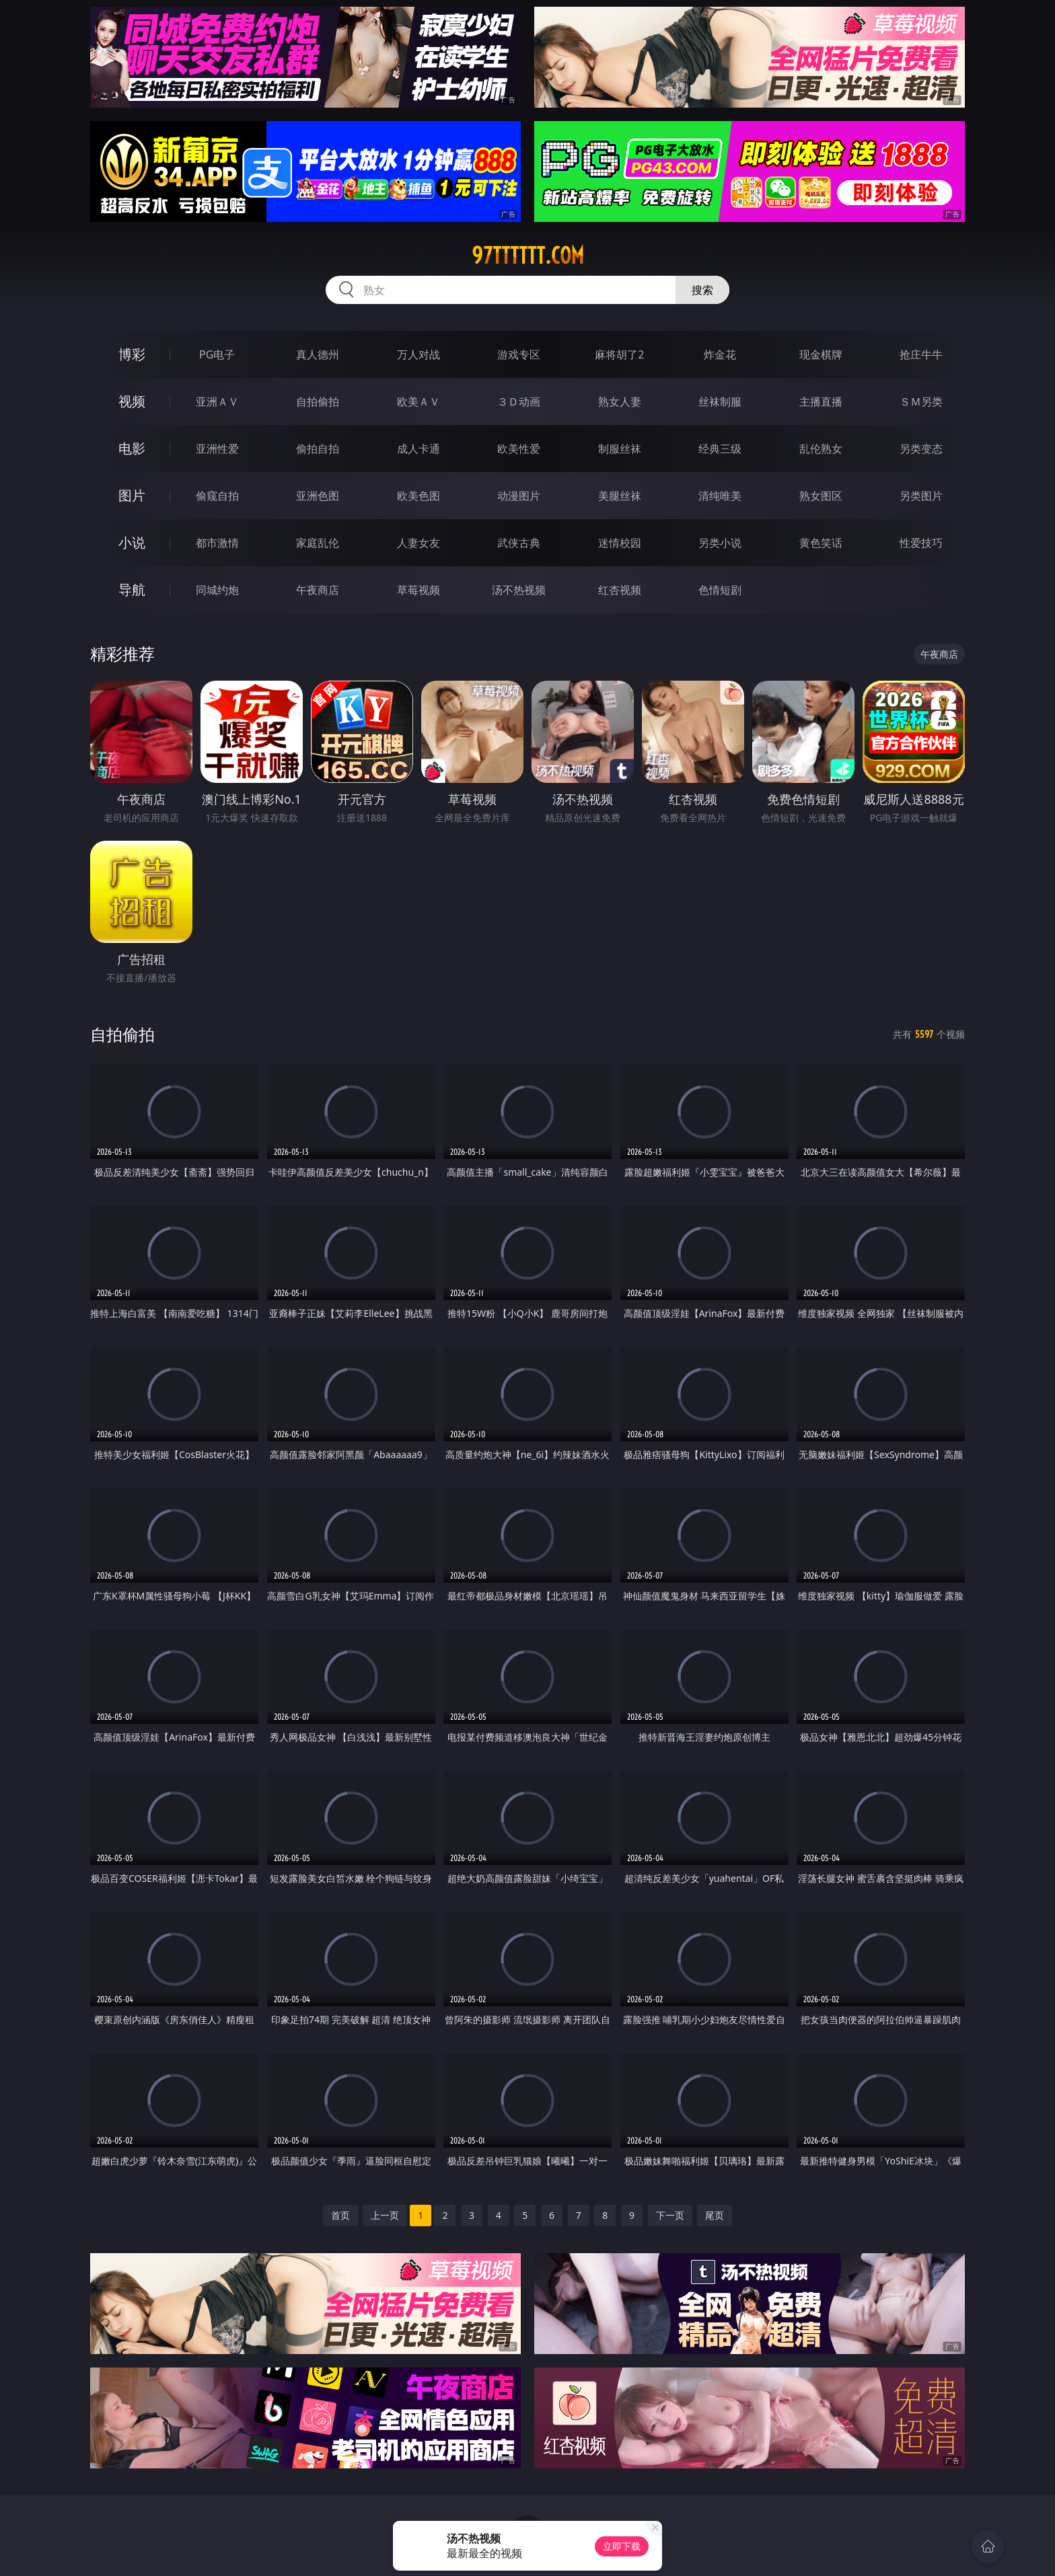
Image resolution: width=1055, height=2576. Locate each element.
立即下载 (622, 2546)
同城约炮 (217, 589)
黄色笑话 (820, 542)
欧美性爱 (518, 448)
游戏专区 (518, 354)
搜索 (702, 289)
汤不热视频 (519, 589)
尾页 (714, 2215)
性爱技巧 (921, 542)
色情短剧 (719, 589)
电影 (131, 448)
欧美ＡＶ (418, 401)
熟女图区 (820, 495)
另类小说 (719, 542)
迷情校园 (619, 542)
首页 (340, 2215)
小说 (131, 542)
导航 (131, 589)
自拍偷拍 (317, 401)
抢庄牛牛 (921, 354)
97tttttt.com (528, 255)
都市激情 (217, 542)
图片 (131, 495)
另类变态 (921, 448)
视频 (131, 401)
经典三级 (719, 448)
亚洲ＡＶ (217, 401)
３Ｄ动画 (518, 401)
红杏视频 (619, 589)
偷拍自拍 (317, 448)
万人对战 (418, 354)
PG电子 (217, 354)
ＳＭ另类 (921, 401)
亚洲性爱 (217, 448)
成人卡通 (418, 448)
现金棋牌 (820, 354)
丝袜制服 (719, 401)
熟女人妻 (619, 401)
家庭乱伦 (317, 542)
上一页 (385, 2215)
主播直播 (820, 401)
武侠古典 (518, 542)
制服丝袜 (619, 448)
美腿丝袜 (619, 495)
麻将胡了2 (619, 354)
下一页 (670, 2215)
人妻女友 (418, 542)
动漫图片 (518, 495)
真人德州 (317, 354)
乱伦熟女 (820, 448)
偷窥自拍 (217, 495)
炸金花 (720, 354)
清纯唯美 (719, 495)
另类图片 (921, 495)
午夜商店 (317, 589)
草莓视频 (418, 589)
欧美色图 (418, 495)
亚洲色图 (317, 495)
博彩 (131, 354)
